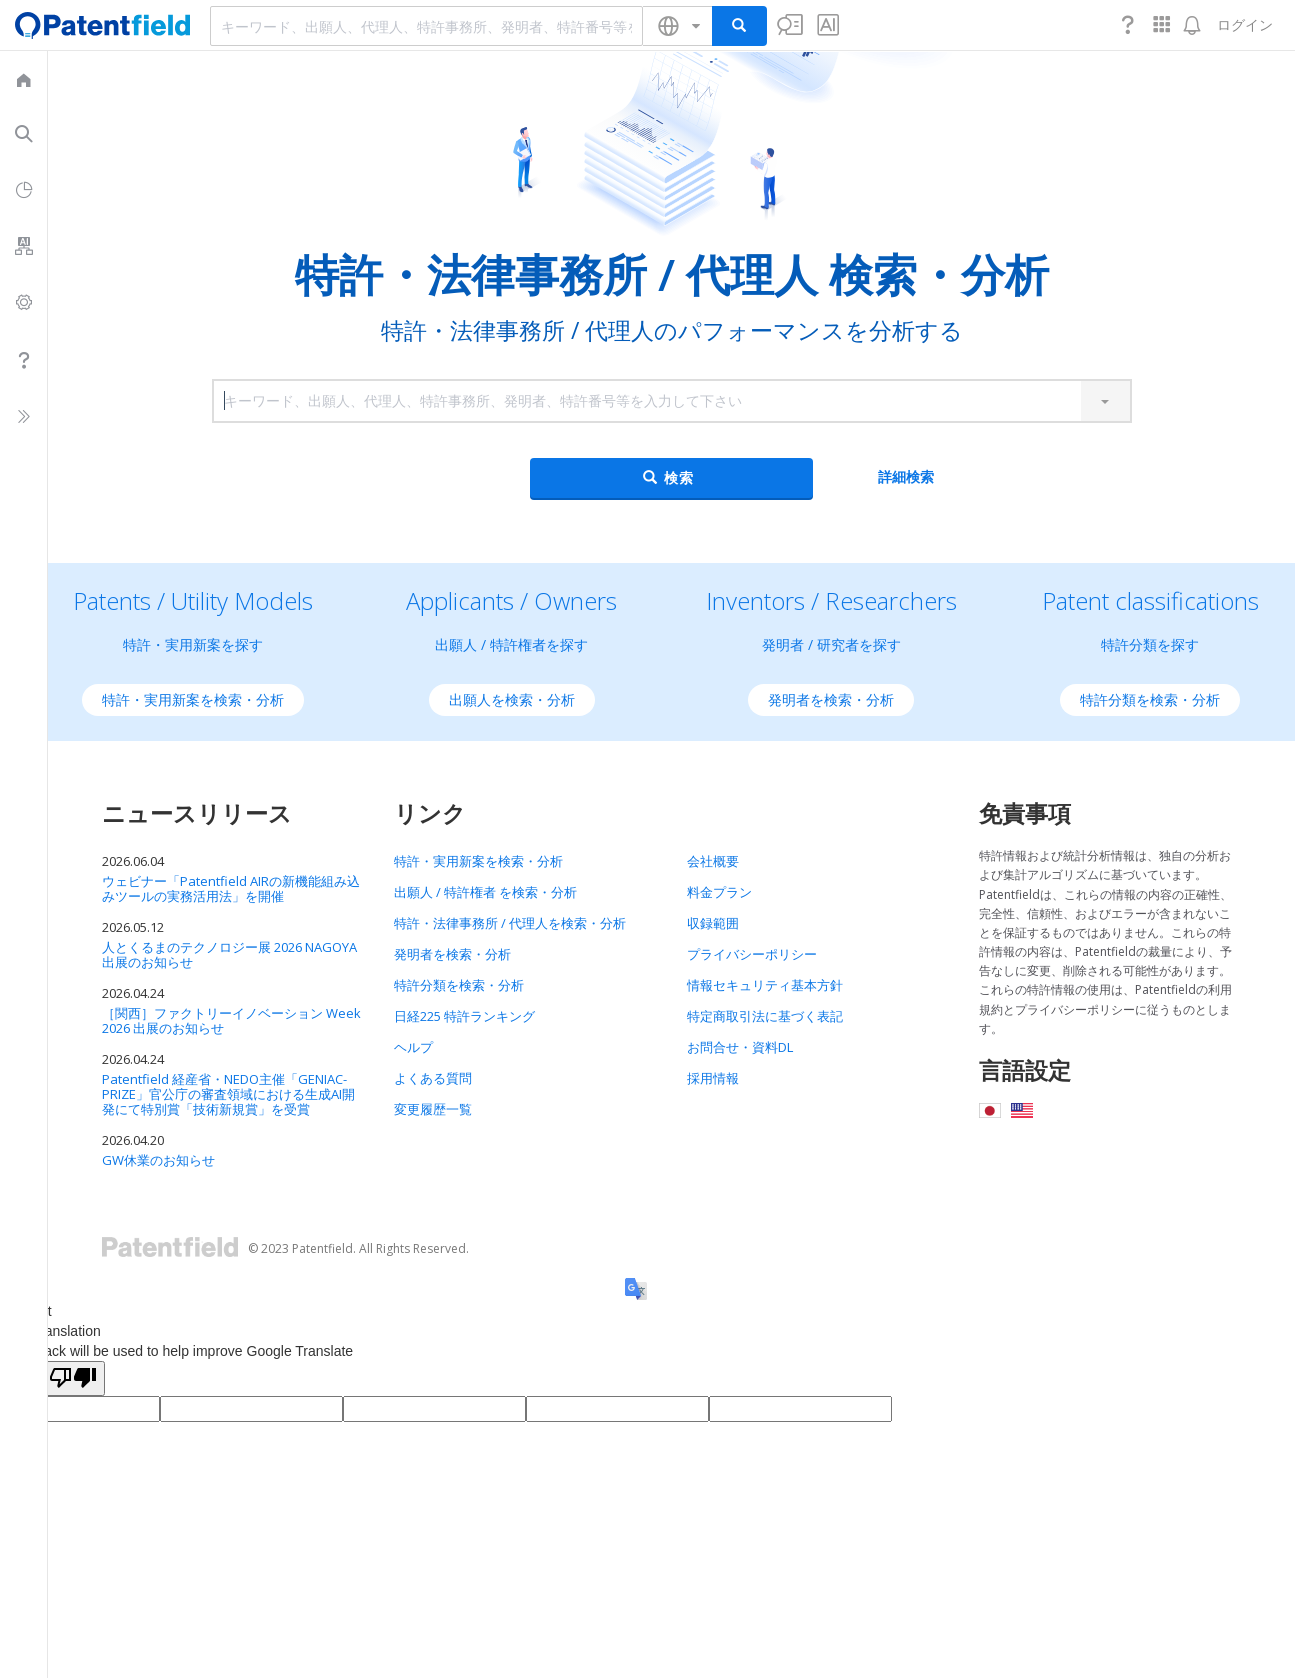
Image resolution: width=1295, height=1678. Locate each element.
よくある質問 (433, 1078)
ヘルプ (413, 1047)
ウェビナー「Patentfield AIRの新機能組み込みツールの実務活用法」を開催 (231, 888)
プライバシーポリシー (752, 954)
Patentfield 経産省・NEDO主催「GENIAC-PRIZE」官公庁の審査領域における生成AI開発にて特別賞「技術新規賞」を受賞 (228, 1094)
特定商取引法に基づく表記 (765, 1016)
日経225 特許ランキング (464, 1016)
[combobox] (426, 26)
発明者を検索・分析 (831, 699)
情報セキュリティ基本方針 (765, 985)
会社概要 (713, 861)
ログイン (1245, 24)
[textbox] (426, 26)
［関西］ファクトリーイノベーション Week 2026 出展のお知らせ (231, 1020)
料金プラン (719, 892)
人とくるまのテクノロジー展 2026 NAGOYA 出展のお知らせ (229, 954)
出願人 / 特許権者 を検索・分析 (485, 892)
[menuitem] (23, 78)
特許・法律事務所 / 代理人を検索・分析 (510, 923)
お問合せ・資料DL (740, 1047)
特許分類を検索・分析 (1150, 699)
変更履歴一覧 (433, 1109)
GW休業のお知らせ (158, 1160)
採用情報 (713, 1078)
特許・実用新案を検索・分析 (193, 699)
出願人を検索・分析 (512, 699)
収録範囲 (713, 923)
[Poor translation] (73, 1378)
